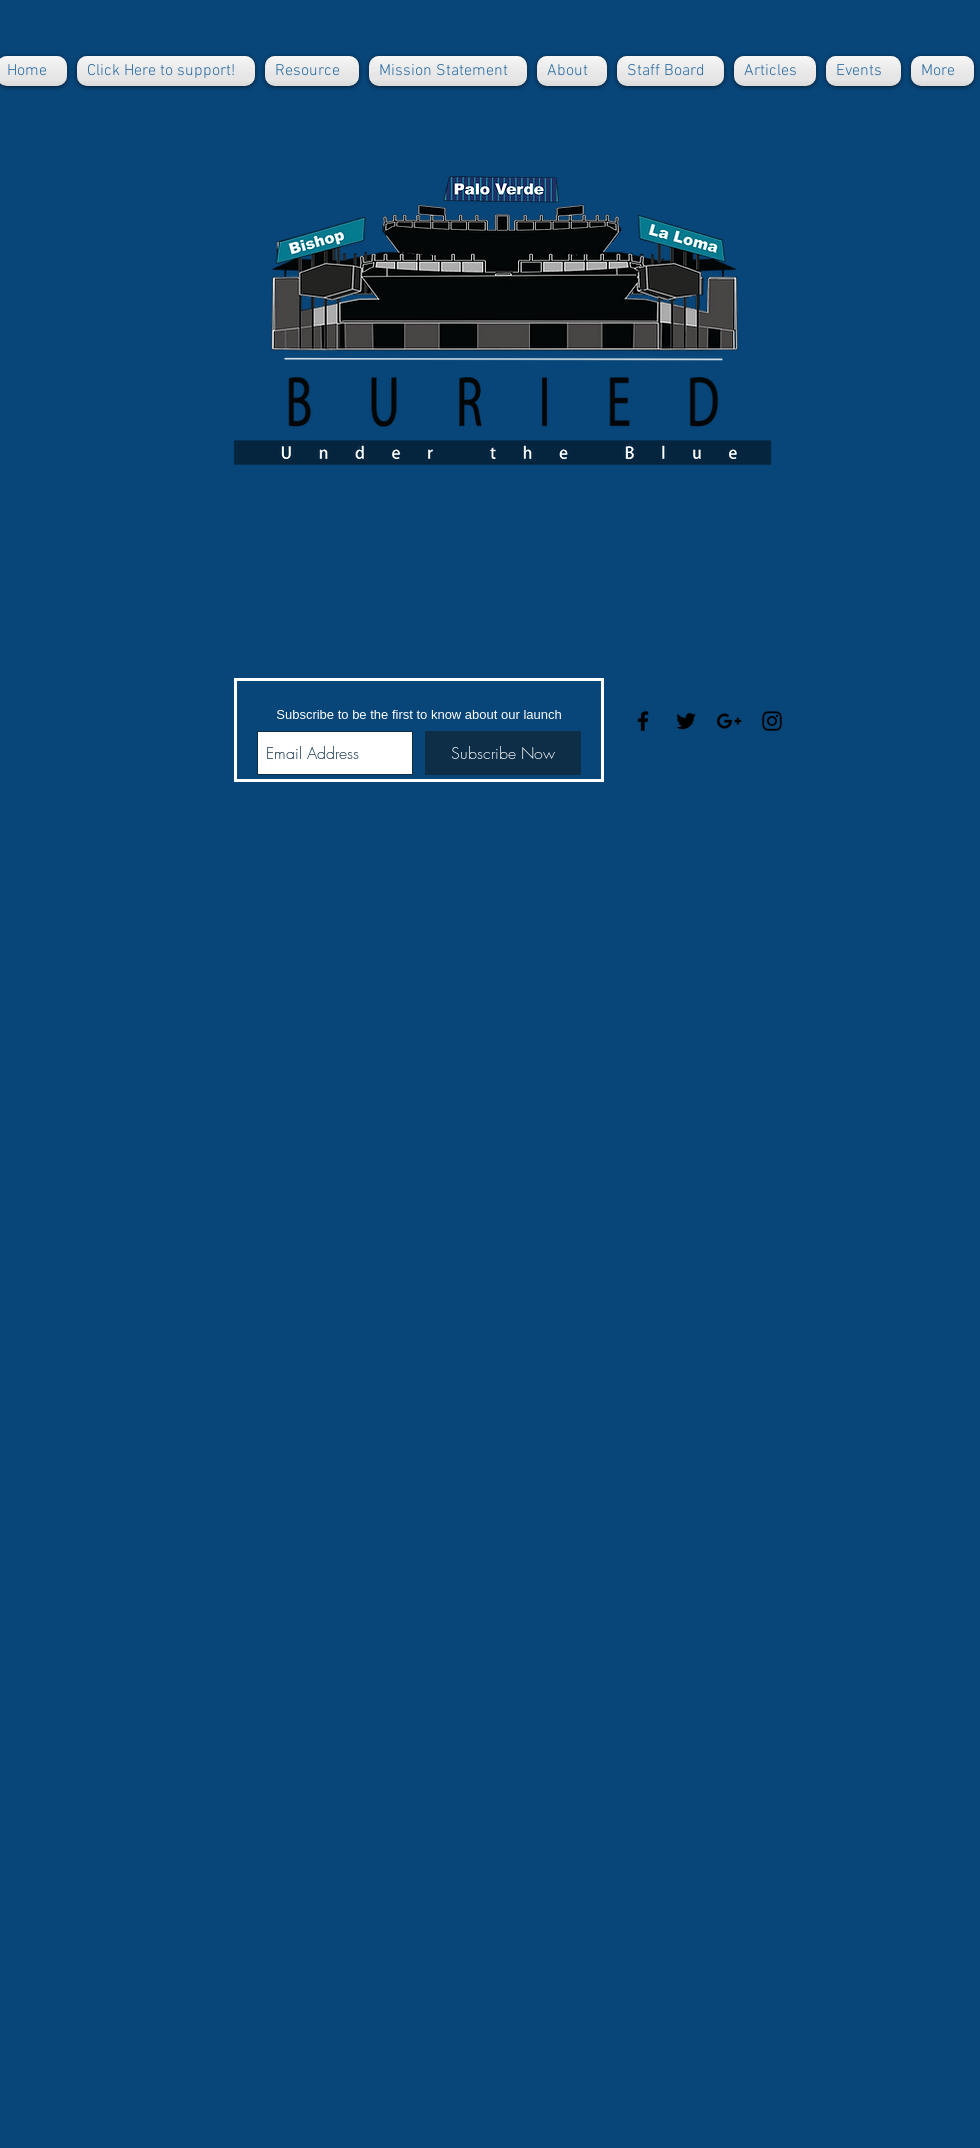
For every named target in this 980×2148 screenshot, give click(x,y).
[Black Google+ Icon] (729, 721)
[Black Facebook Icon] (643, 721)
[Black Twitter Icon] (686, 721)
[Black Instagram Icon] (772, 721)
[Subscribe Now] (503, 753)
